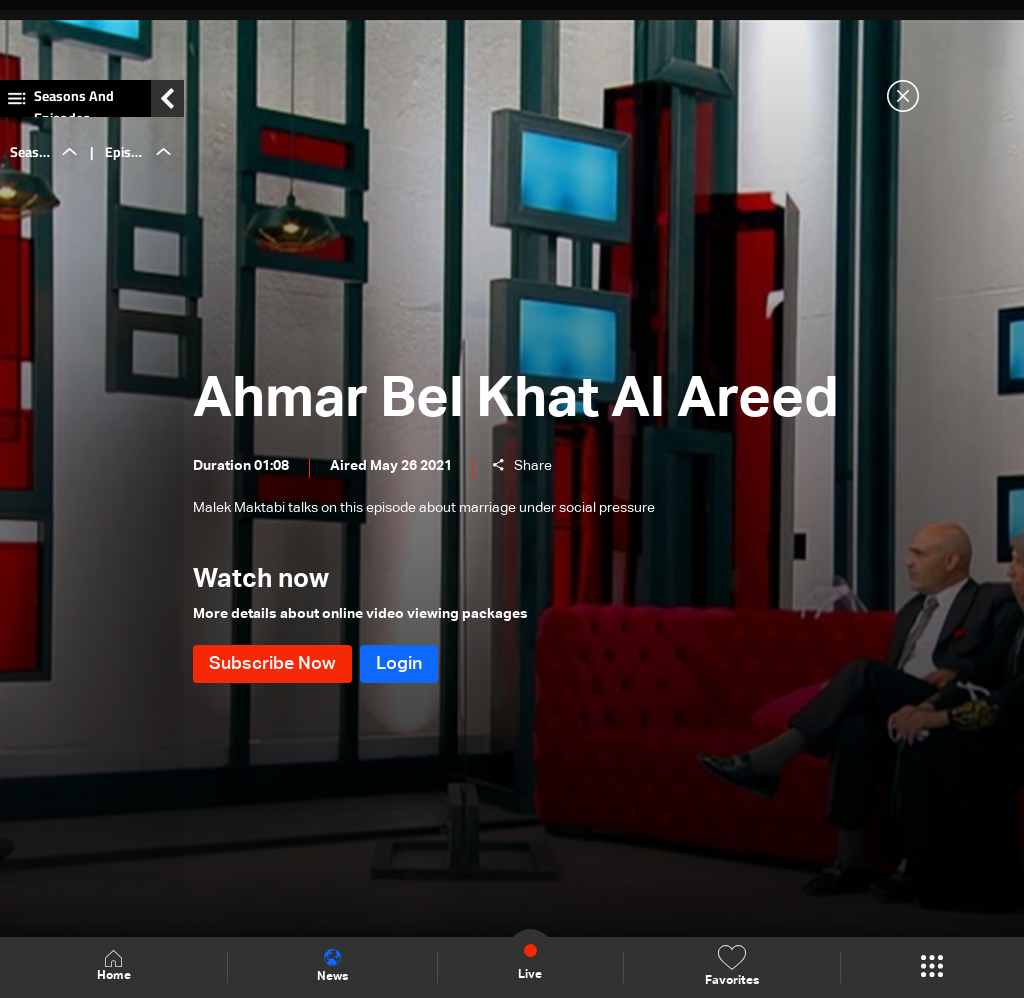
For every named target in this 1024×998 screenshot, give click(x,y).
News (332, 966)
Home (114, 966)
